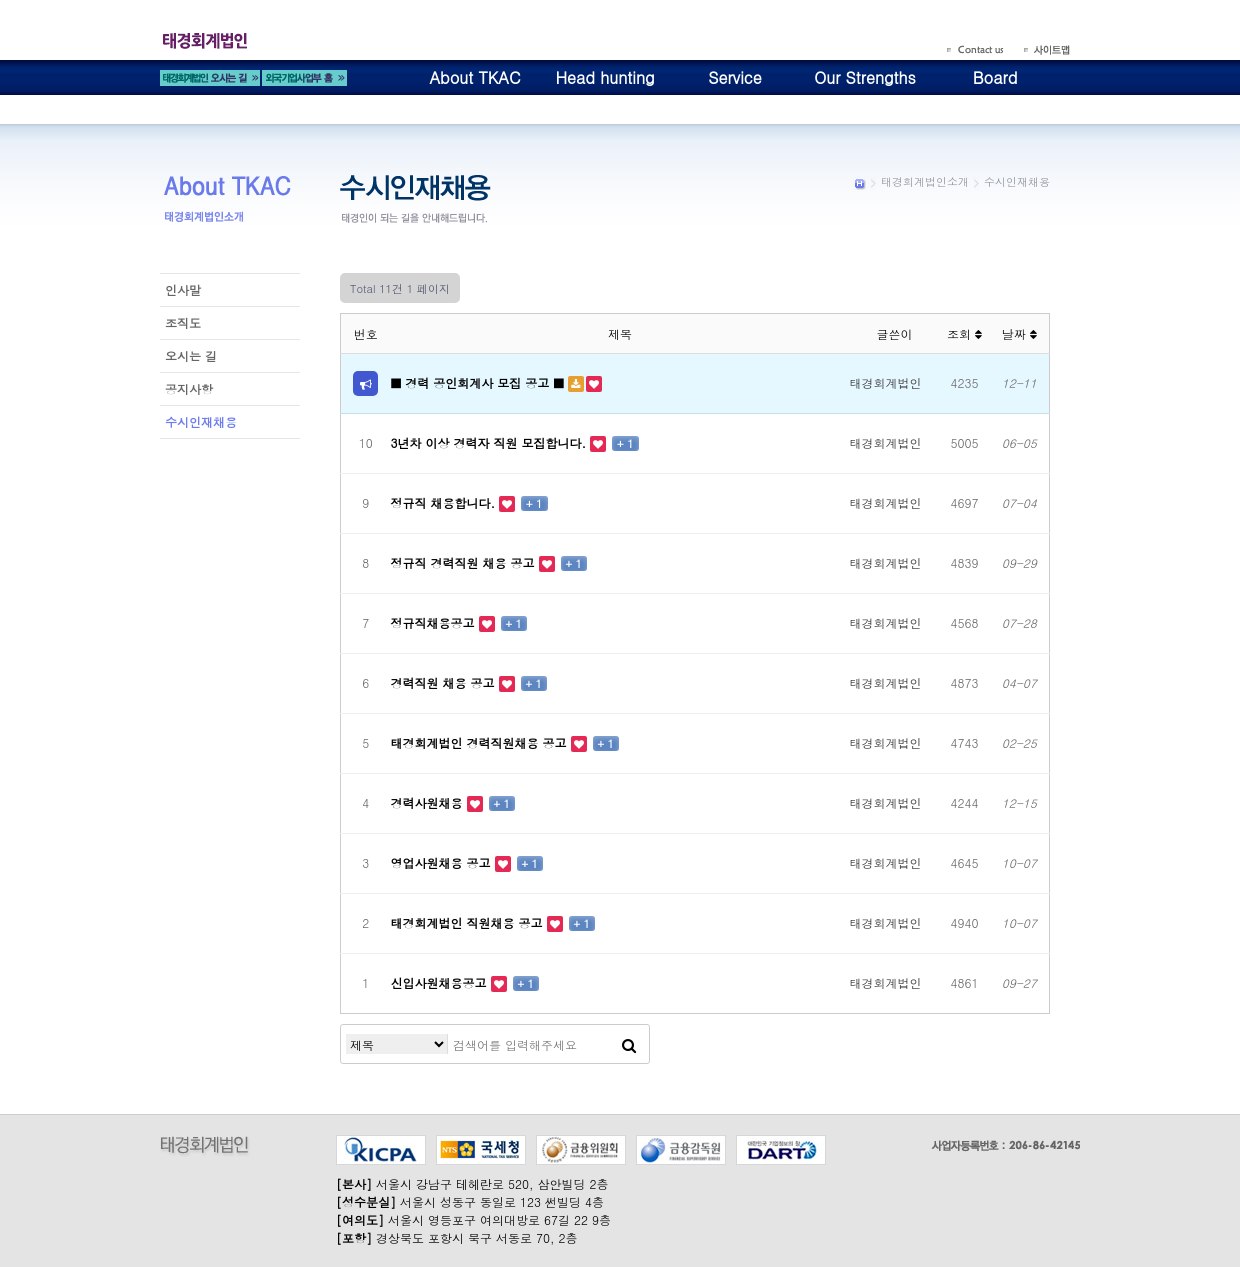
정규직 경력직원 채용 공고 (465, 562)
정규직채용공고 (435, 622)
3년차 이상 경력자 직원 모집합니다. (491, 442)
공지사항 (189, 388)
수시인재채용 (201, 421)
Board (995, 77)
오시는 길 (191, 355)
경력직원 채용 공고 (445, 682)
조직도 (183, 322)
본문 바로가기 (0, 0)
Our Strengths (865, 77)
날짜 (1019, 333)
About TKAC (474, 77)
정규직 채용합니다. (445, 502)
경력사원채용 (429, 802)
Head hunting (604, 77)
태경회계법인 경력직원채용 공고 (481, 742)
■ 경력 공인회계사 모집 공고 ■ (479, 382)
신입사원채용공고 (441, 982)
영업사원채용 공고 (443, 862)
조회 (964, 333)
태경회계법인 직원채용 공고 (469, 922)
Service (734, 77)
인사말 (183, 289)
